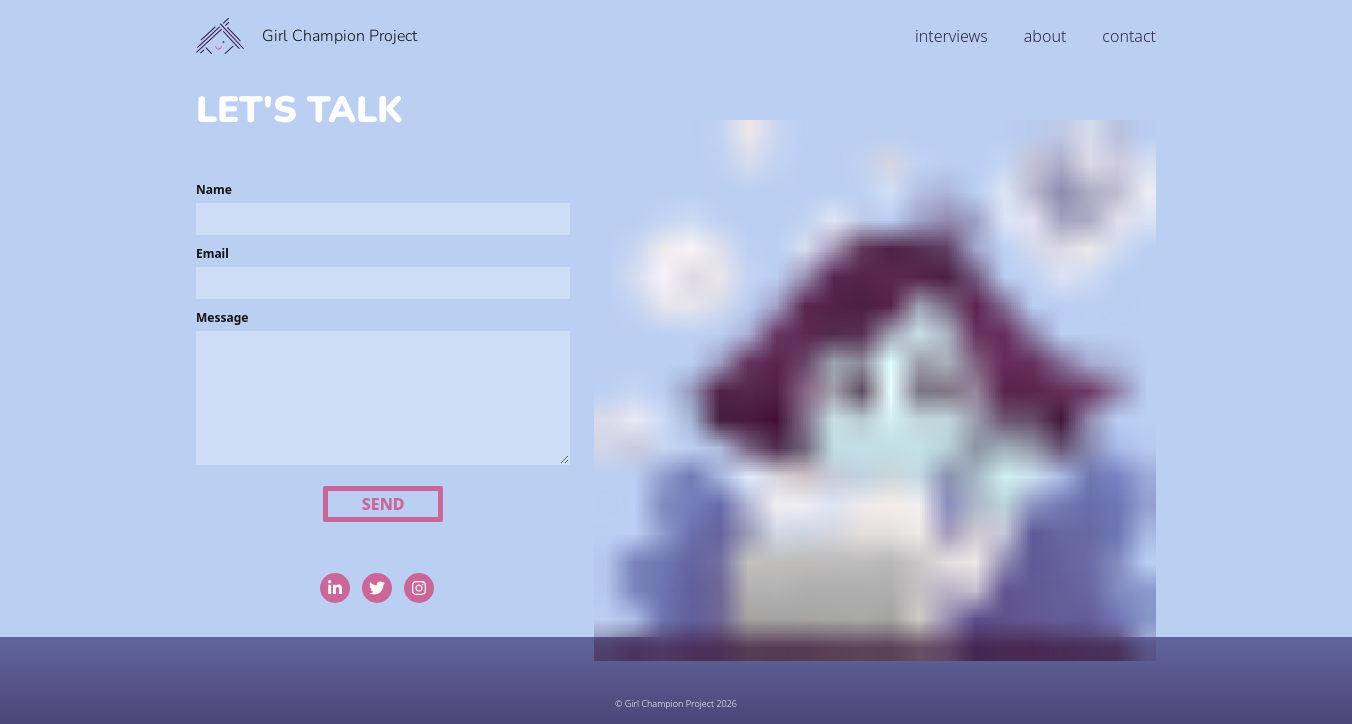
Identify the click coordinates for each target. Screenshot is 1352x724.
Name (214, 189)
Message (222, 317)
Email (212, 253)
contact (1129, 36)
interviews (951, 36)
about (1045, 36)
